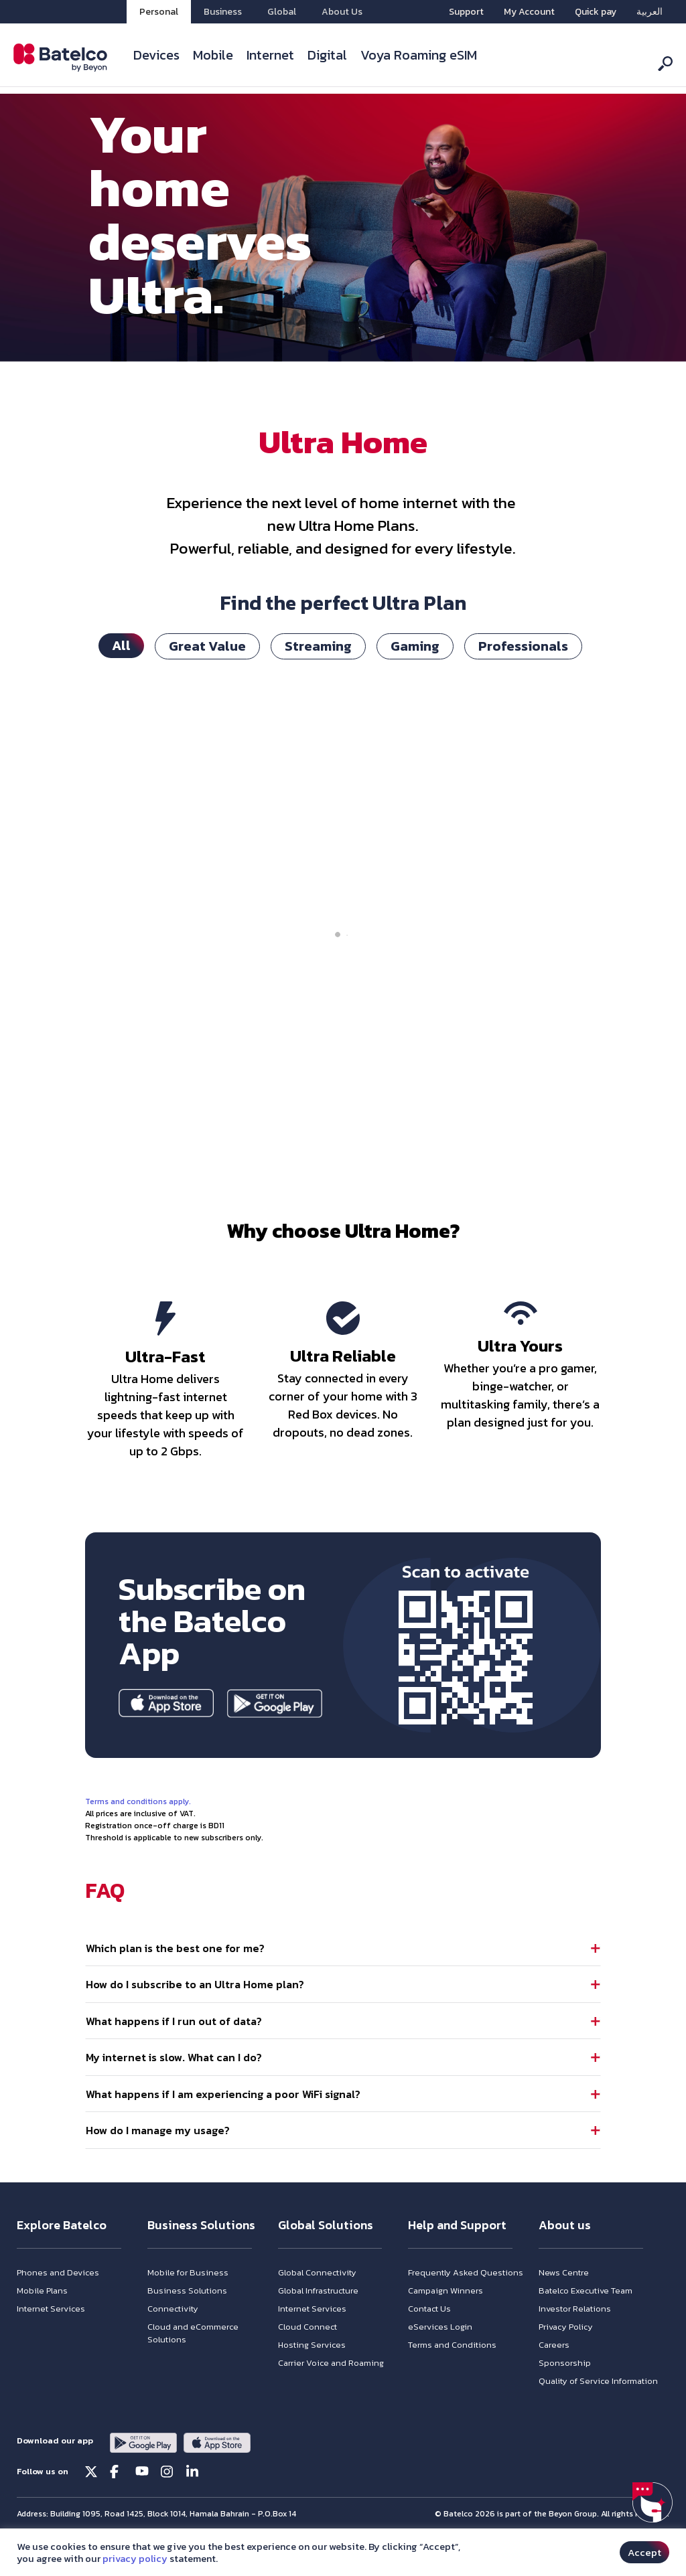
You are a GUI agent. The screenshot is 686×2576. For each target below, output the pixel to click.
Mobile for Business (187, 2302)
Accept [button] (644, 2552)
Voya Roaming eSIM (418, 55)
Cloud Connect (307, 2356)
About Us (342, 12)
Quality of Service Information (598, 2411)
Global (281, 12)
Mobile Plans (42, 2320)
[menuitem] (649, 11)
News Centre (564, 2302)
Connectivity (172, 2338)
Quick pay (595, 12)
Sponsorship (565, 2393)
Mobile (213, 55)
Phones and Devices (58, 2302)
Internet (270, 55)
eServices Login (440, 2356)
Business (223, 12)
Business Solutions (187, 2320)
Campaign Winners (445, 2320)
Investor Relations (575, 2338)
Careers (554, 2374)
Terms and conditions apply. (138, 1809)
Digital (327, 55)
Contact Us (429, 2338)
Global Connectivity (317, 2302)
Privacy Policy (566, 2356)
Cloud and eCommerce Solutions (192, 2363)
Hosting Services (312, 2374)
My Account (529, 12)
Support (466, 12)
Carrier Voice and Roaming (331, 2393)
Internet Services (51, 2338)
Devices (156, 55)
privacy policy (134, 2558)
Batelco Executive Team (585, 2320)
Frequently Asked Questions (465, 2302)
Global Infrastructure (318, 2320)
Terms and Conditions (452, 2374)
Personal (158, 12)
